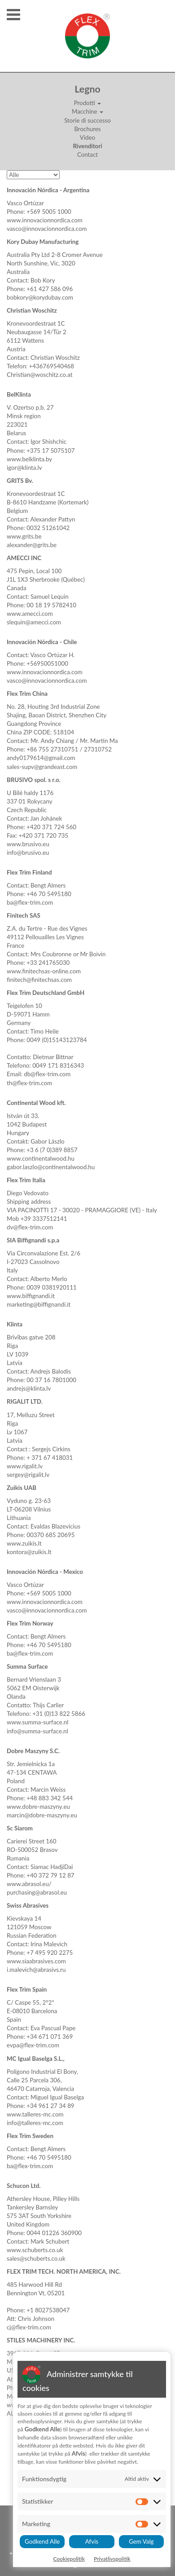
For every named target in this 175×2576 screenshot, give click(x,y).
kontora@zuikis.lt (29, 1551)
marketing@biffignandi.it (38, 1304)
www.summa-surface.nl (37, 1722)
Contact (87, 154)
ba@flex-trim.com (30, 902)
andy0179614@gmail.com (41, 757)
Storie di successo (87, 120)
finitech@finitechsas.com (39, 979)
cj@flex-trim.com (29, 2327)
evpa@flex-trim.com (33, 2045)
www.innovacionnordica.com (45, 220)
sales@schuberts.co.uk (36, 2258)
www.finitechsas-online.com (44, 971)
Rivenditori (87, 146)
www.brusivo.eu (28, 844)
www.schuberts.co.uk (35, 2249)
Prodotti (87, 102)
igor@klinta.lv (24, 467)
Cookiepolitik (69, 2558)
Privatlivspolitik (112, 2558)
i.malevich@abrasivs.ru (36, 1969)
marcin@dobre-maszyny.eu (42, 1815)
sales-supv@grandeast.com (42, 766)
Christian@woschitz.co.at (40, 374)
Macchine (87, 111)
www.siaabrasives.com (36, 1961)
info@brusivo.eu (28, 852)
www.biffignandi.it (31, 1295)
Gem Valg (141, 2541)
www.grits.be (24, 536)
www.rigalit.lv (25, 1466)
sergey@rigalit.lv (28, 1474)
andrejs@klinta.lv (29, 1388)
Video (87, 137)
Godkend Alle (42, 2541)
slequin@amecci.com (34, 622)
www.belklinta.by (29, 459)
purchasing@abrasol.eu (37, 1892)
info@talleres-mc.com (35, 2122)
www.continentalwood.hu (40, 1158)
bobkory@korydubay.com (40, 297)
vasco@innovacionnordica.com (47, 228)
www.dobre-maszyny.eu (38, 1806)
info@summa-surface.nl (37, 1731)
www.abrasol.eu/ (29, 1883)
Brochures (87, 129)
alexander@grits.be (32, 544)
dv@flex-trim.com (30, 1227)
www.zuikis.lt (24, 1543)
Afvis (91, 2541)
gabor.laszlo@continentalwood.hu (51, 1167)
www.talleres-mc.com (35, 2114)
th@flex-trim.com (29, 1083)
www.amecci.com (30, 613)
